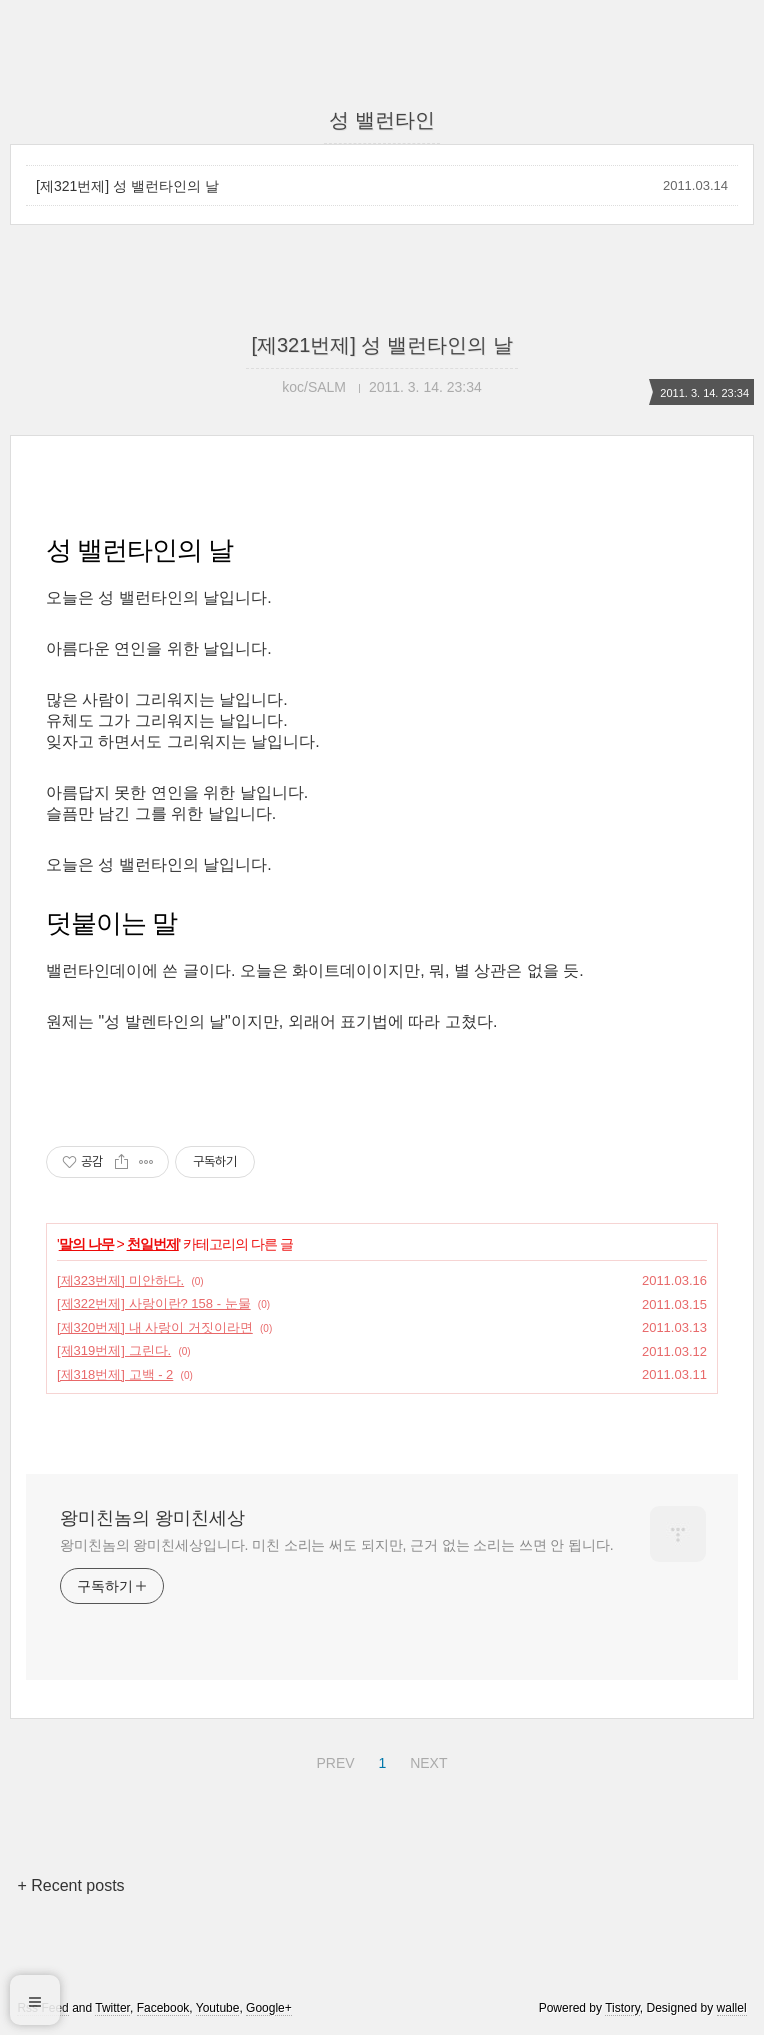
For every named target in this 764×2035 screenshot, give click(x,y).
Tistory (622, 2008)
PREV (332, 1760)
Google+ (269, 2008)
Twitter (112, 2008)
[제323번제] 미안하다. (120, 1280)
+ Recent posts (70, 1885)
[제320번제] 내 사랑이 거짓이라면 (155, 1327)
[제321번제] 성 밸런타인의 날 (127, 186)
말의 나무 (86, 1244)
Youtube (218, 2008)
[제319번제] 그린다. (114, 1350)
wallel (732, 2008)
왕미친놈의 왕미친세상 (152, 1518)
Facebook (163, 2008)
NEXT (426, 1760)
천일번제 (153, 1244)
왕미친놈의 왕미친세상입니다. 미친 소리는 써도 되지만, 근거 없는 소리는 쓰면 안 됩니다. (336, 1545)
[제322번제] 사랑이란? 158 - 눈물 (154, 1303)
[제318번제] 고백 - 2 (115, 1374)
